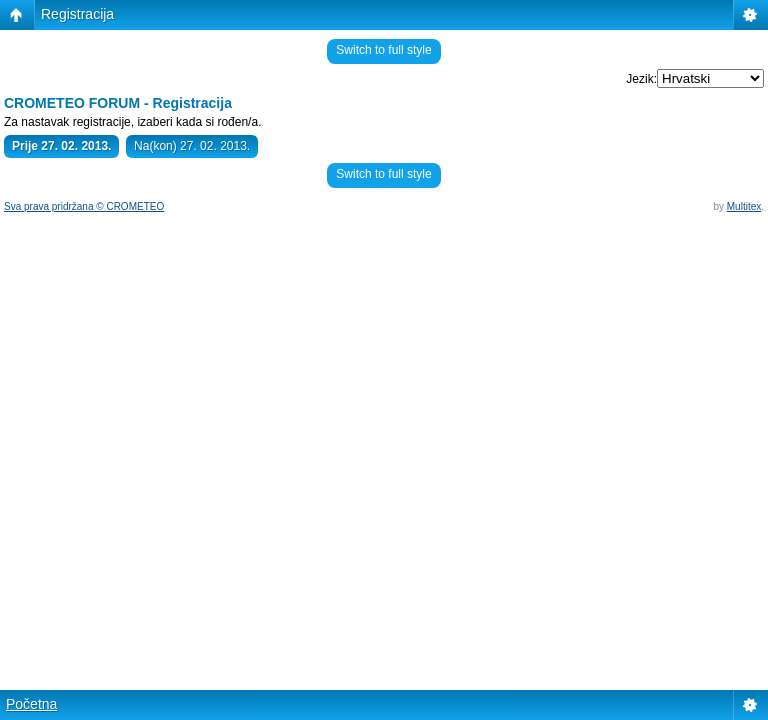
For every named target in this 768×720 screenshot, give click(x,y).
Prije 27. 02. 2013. (61, 146)
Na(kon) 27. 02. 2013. (192, 146)
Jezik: (641, 79)
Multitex (744, 206)
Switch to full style (383, 50)
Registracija (77, 14)
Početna (31, 704)
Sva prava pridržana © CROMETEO (84, 206)
